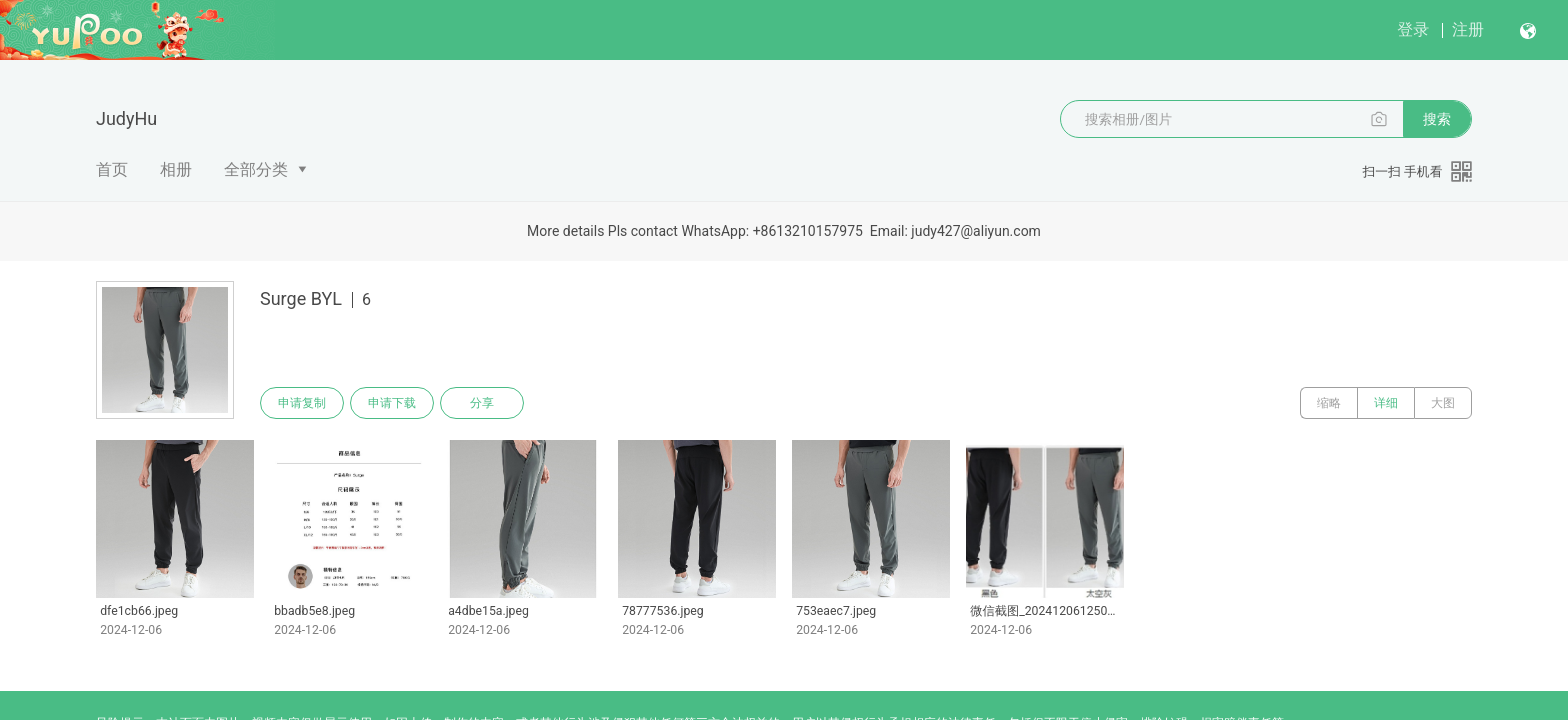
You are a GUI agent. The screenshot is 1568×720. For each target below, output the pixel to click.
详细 (1386, 403)
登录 (1413, 29)
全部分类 (256, 169)
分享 (482, 403)
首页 (112, 169)
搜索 (1437, 119)
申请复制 (302, 403)
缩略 (1329, 403)
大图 (1443, 403)
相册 (176, 169)
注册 (1468, 29)
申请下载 (392, 403)
